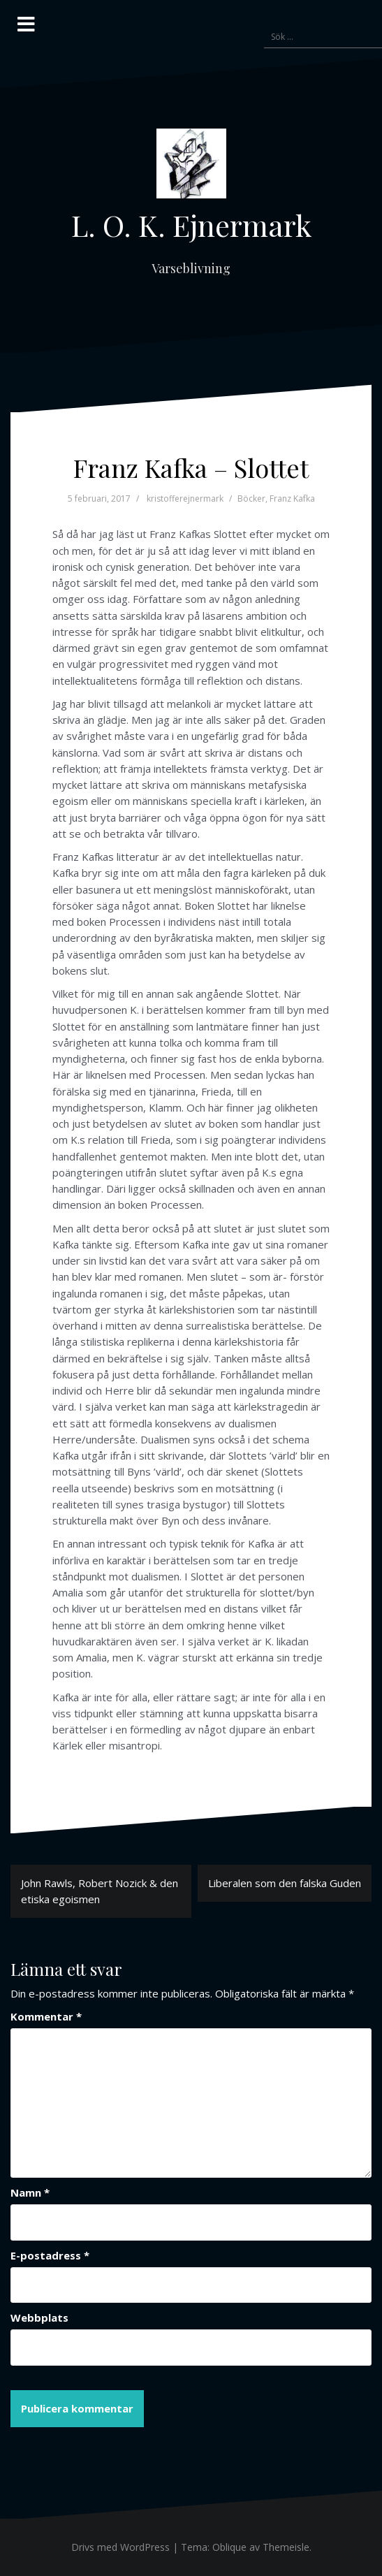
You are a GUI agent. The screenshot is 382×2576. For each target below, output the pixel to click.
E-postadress (49, 2255)
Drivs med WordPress (120, 2547)
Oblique (229, 2547)
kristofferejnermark (185, 498)
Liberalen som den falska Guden (284, 1883)
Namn (30, 2192)
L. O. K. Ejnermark (191, 225)
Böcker (251, 498)
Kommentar (46, 2016)
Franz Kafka (292, 498)
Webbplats (39, 2317)
